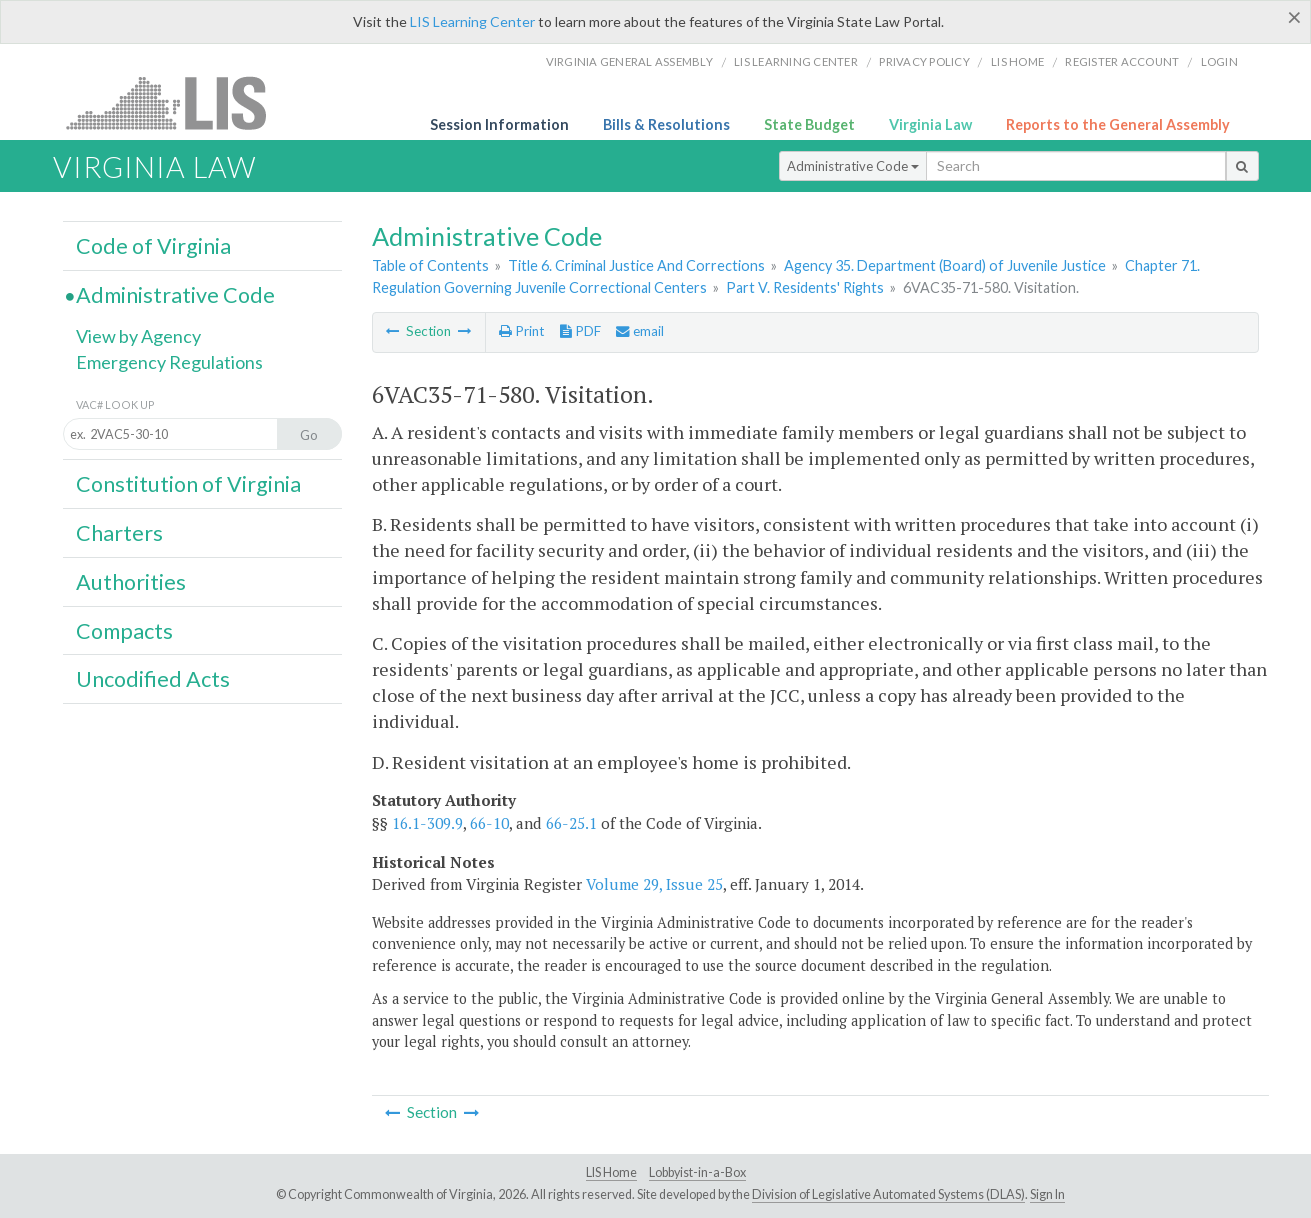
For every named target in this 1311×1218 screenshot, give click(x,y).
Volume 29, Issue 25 (654, 884)
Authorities (131, 582)
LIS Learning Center (472, 21)
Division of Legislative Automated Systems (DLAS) (888, 1194)
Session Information (499, 124)
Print (521, 331)
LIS (177, 102)
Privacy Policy (924, 61)
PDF (580, 331)
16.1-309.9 (427, 823)
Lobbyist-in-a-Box (697, 1172)
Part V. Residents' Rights (805, 287)
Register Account (1122, 61)
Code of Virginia (153, 246)
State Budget (809, 124)
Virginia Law (930, 124)
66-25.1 (571, 823)
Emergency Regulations (169, 362)
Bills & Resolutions (666, 124)
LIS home (1017, 61)
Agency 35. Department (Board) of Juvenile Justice (945, 265)
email (640, 331)
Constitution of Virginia (188, 484)
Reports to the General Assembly (1118, 124)
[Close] (1294, 17)
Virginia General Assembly (629, 61)
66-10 (489, 823)
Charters (119, 533)
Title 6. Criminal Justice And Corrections (636, 265)
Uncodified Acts (153, 679)
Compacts (124, 631)
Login (1219, 61)
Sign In (1047, 1194)
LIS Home (611, 1172)
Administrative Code (853, 166)
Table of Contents (430, 265)
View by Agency (138, 336)
